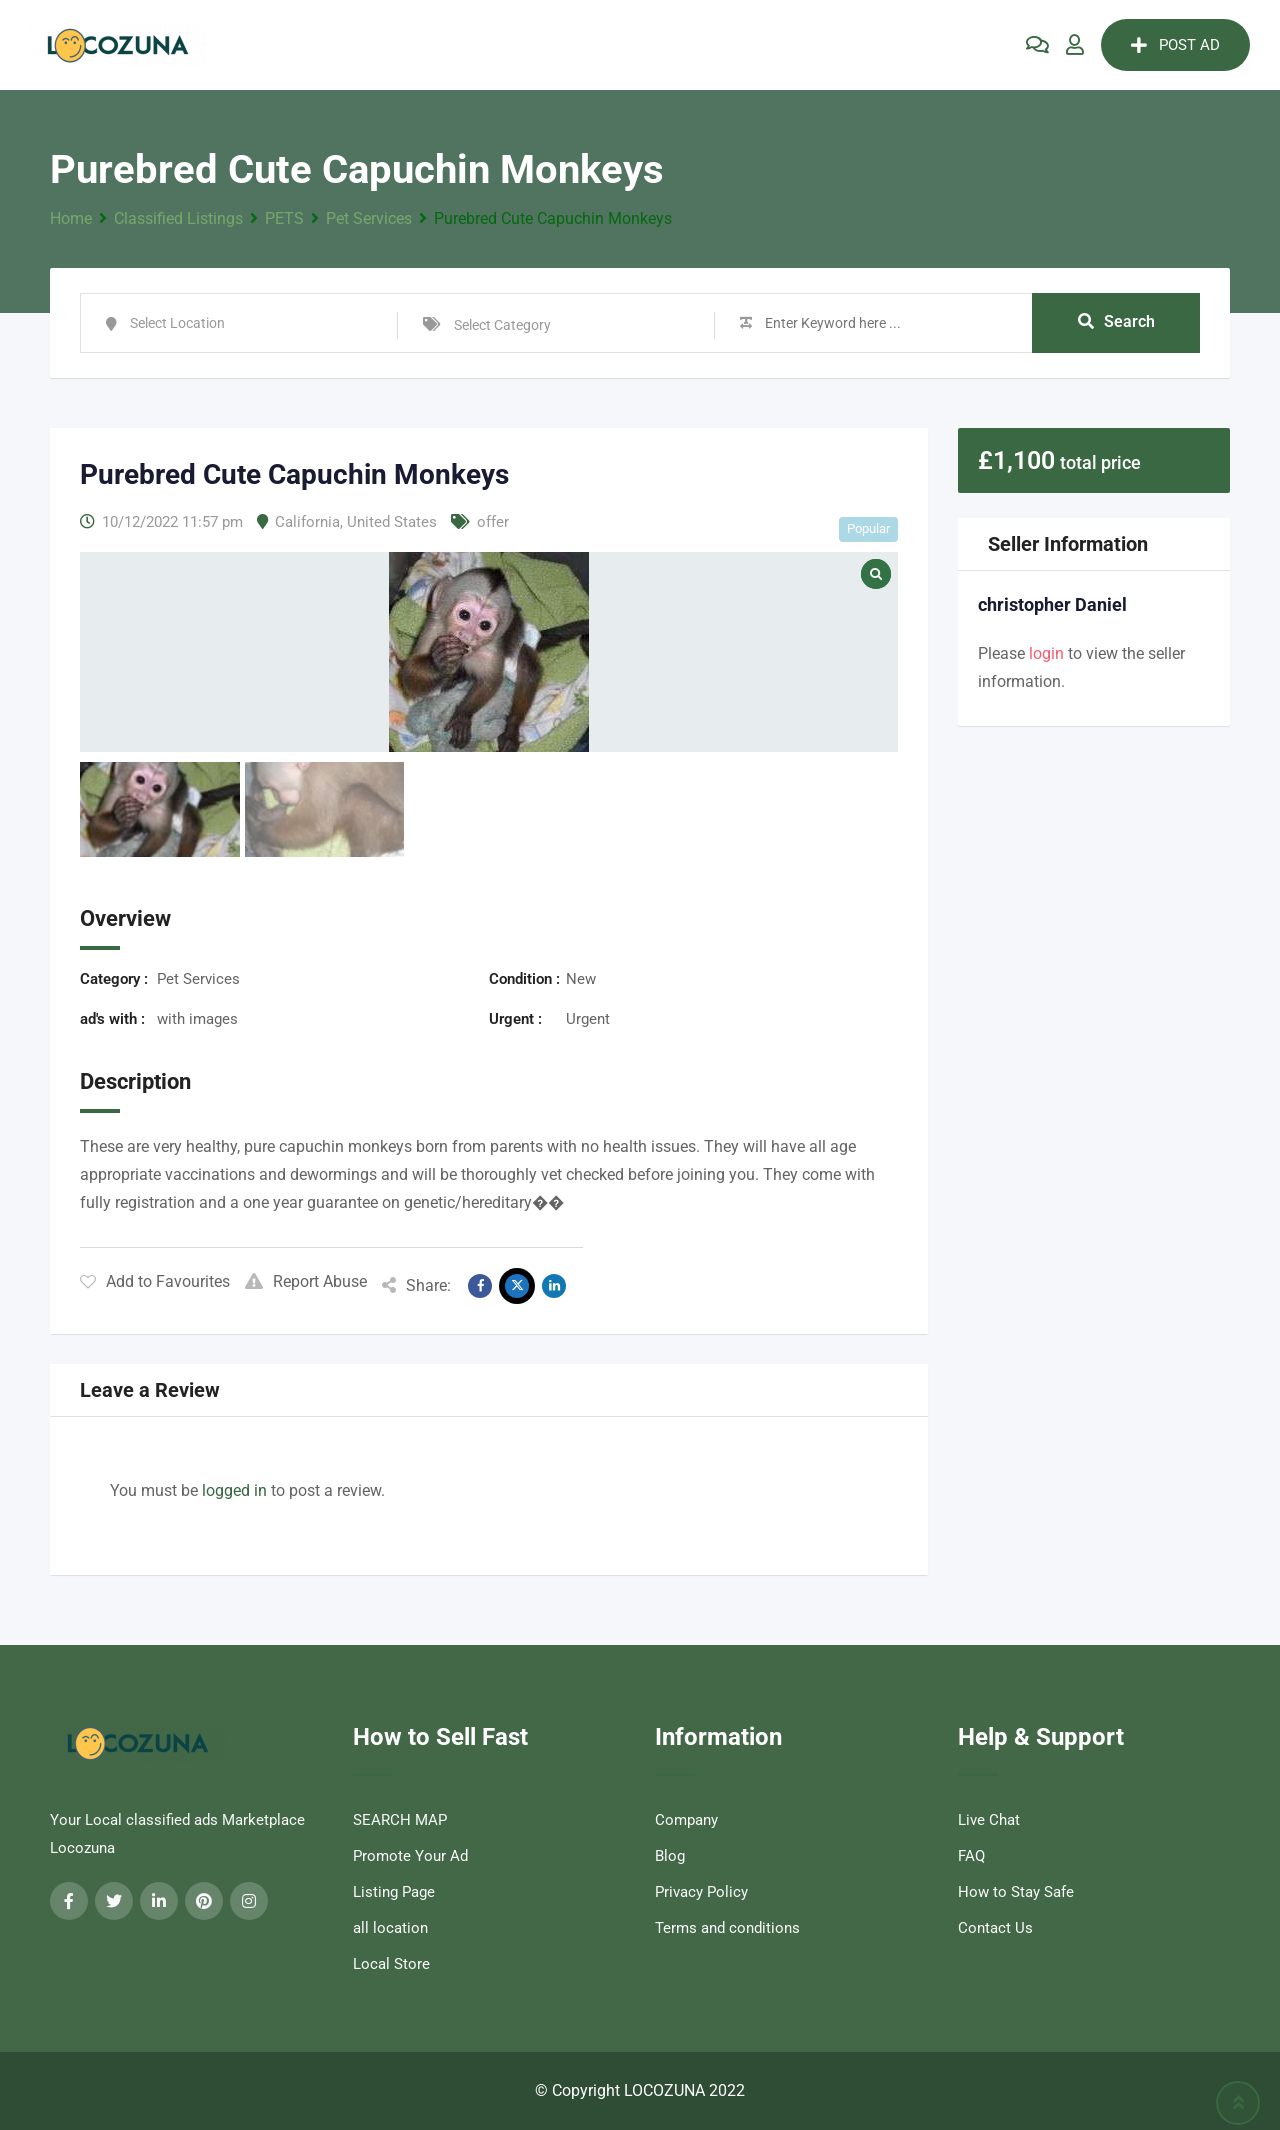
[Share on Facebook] (480, 1286)
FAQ (971, 1856)
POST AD (1175, 45)
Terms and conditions (727, 1928)
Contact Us (995, 1928)
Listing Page (394, 1892)
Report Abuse (306, 1281)
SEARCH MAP (400, 1820)
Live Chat (989, 1820)
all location (390, 1928)
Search (1116, 322)
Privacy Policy (701, 1892)
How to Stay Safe (1016, 1892)
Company (686, 1820)
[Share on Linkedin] (554, 1286)
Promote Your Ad (410, 1856)
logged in (234, 1490)
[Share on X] (517, 1286)
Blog (670, 1856)
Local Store (391, 1964)
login (1046, 653)
